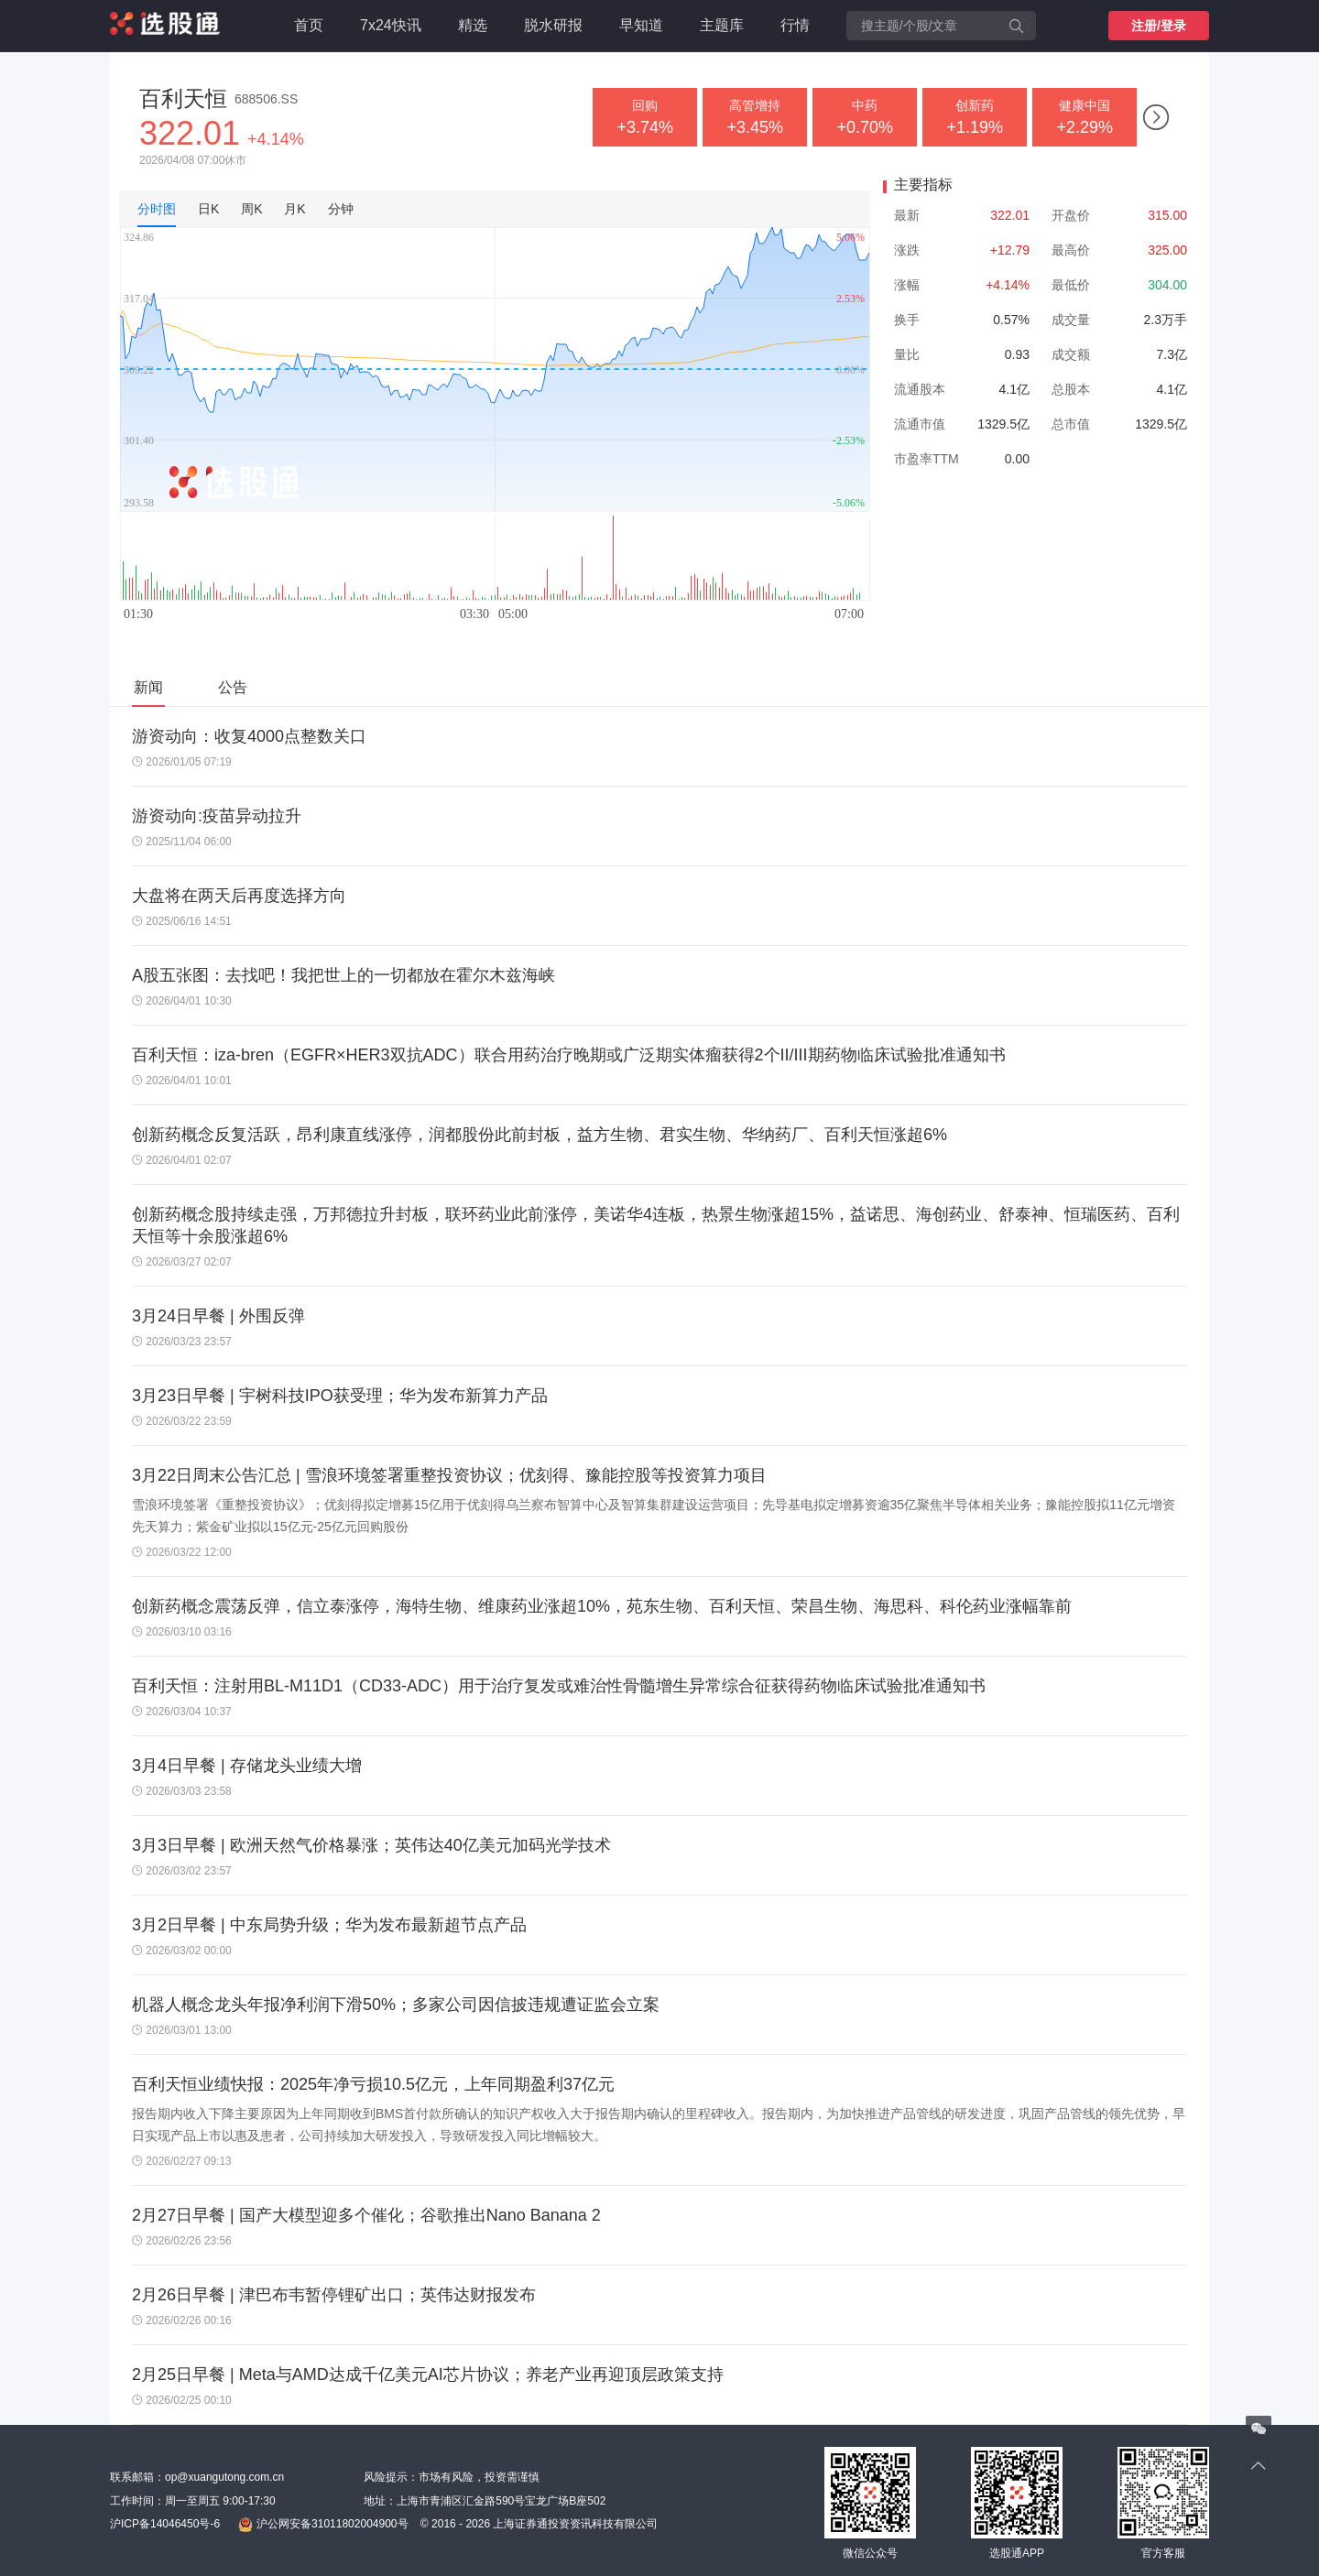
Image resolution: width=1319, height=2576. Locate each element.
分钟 (341, 208)
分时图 (156, 208)
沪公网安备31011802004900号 (323, 2524)
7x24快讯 (390, 25)
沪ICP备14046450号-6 (165, 2523)
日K (208, 208)
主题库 (722, 25)
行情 (795, 25)
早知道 (641, 25)
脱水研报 (553, 25)
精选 (472, 25)
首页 (308, 25)
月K (294, 208)
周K (251, 208)
